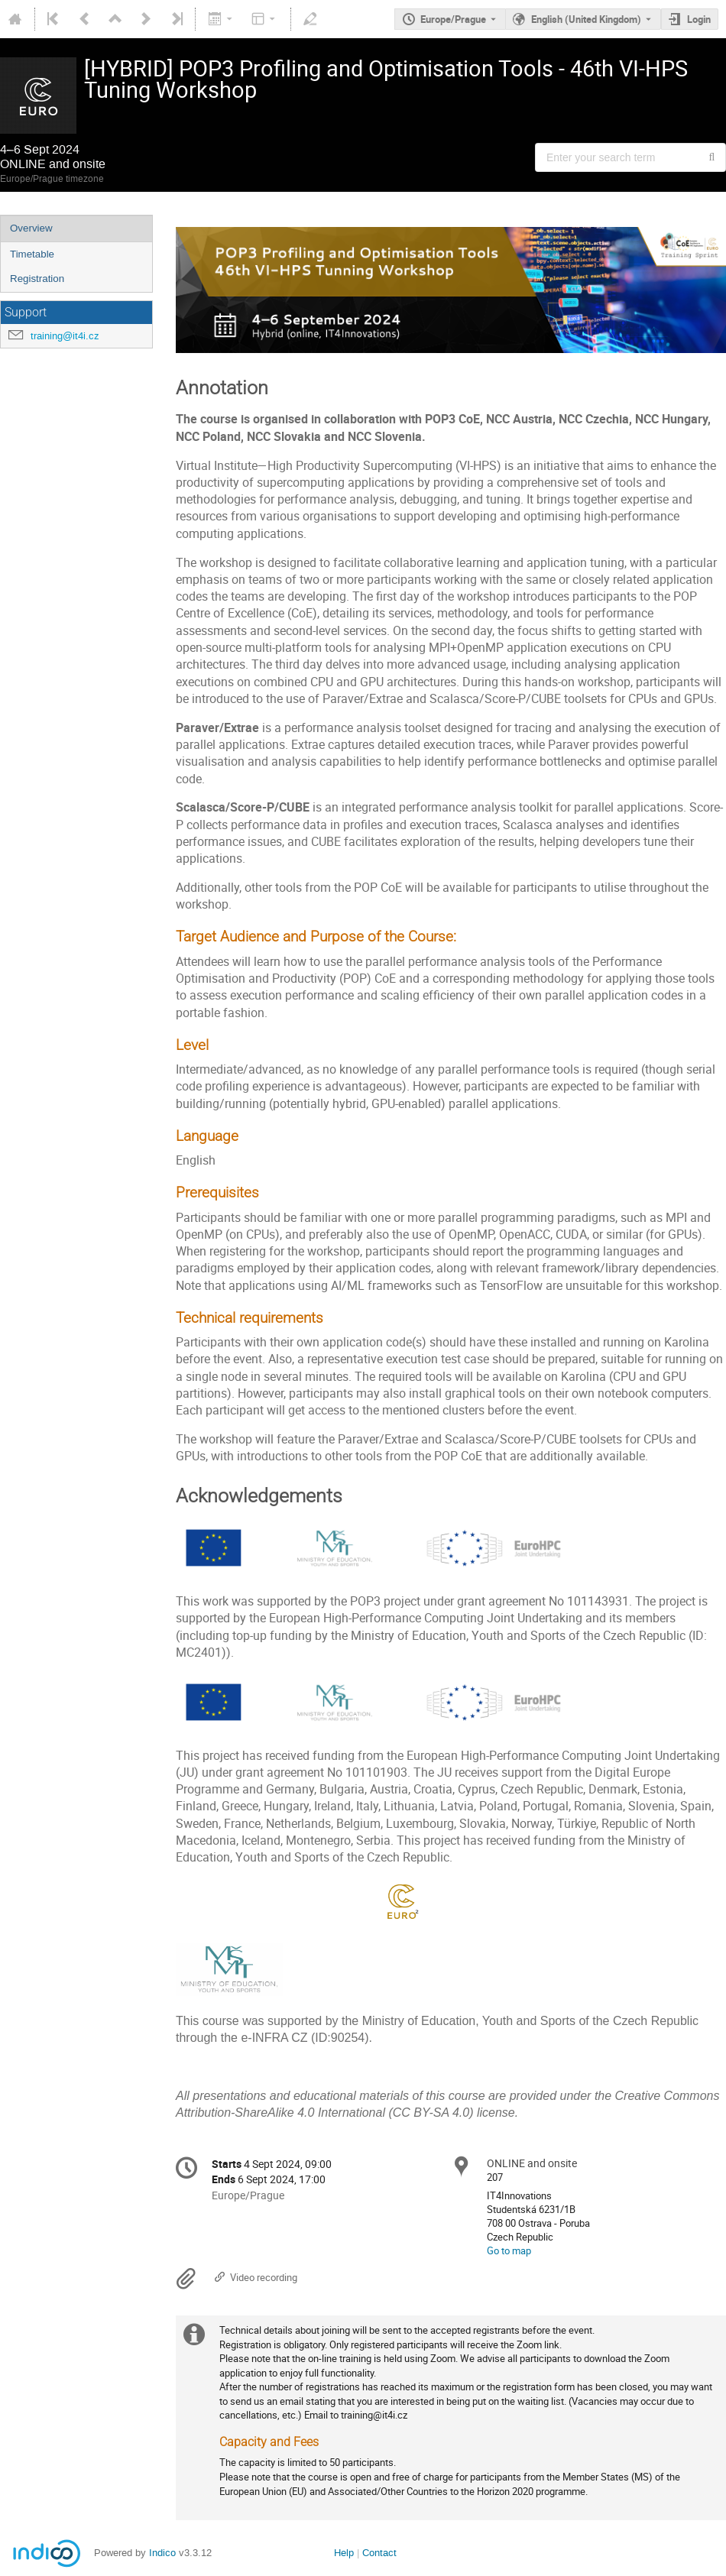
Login (699, 19)
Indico (162, 2552)
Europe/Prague (453, 19)
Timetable (32, 254)
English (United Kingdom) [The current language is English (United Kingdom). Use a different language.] (586, 19)
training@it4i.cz (65, 335)
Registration (37, 278)
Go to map (509, 2250)
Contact (379, 2552)
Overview (31, 228)
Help (344, 2552)
